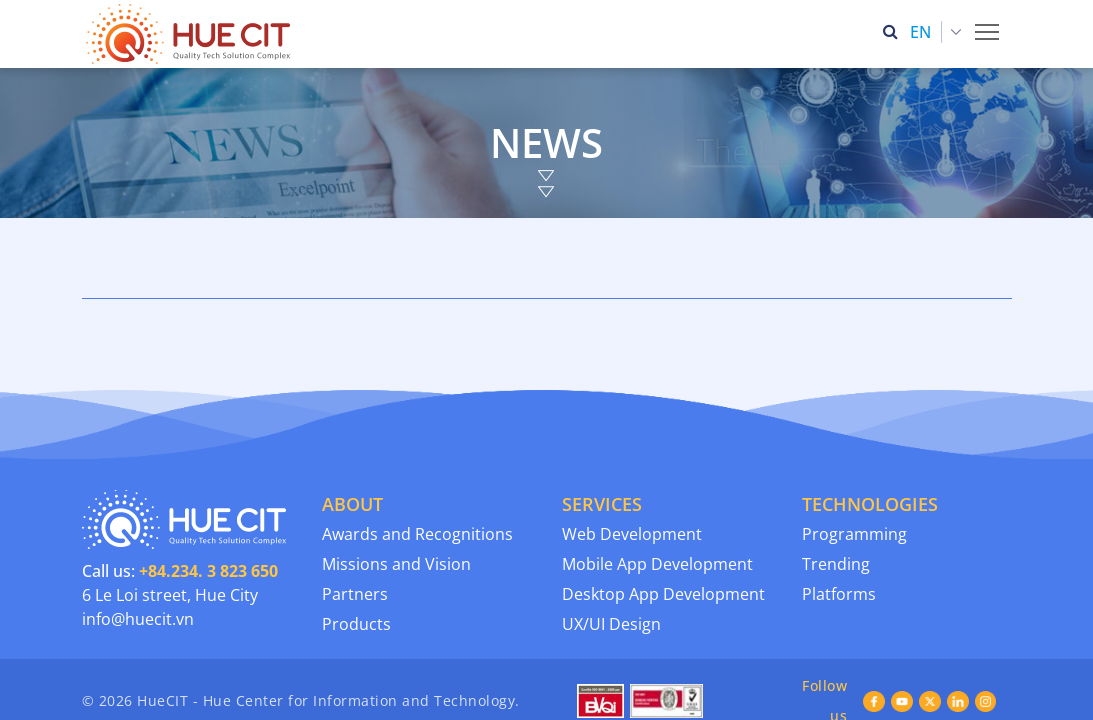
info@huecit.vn (138, 551)
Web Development (632, 466)
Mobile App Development (657, 496)
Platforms (839, 526)
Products (356, 556)
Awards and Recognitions (417, 466)
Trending (836, 496)
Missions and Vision (396, 496)
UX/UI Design (611, 556)
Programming (854, 466)
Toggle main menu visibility (988, 26)
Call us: (180, 503)
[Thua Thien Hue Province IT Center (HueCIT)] (192, 34)
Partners (355, 526)
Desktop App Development (663, 526)
